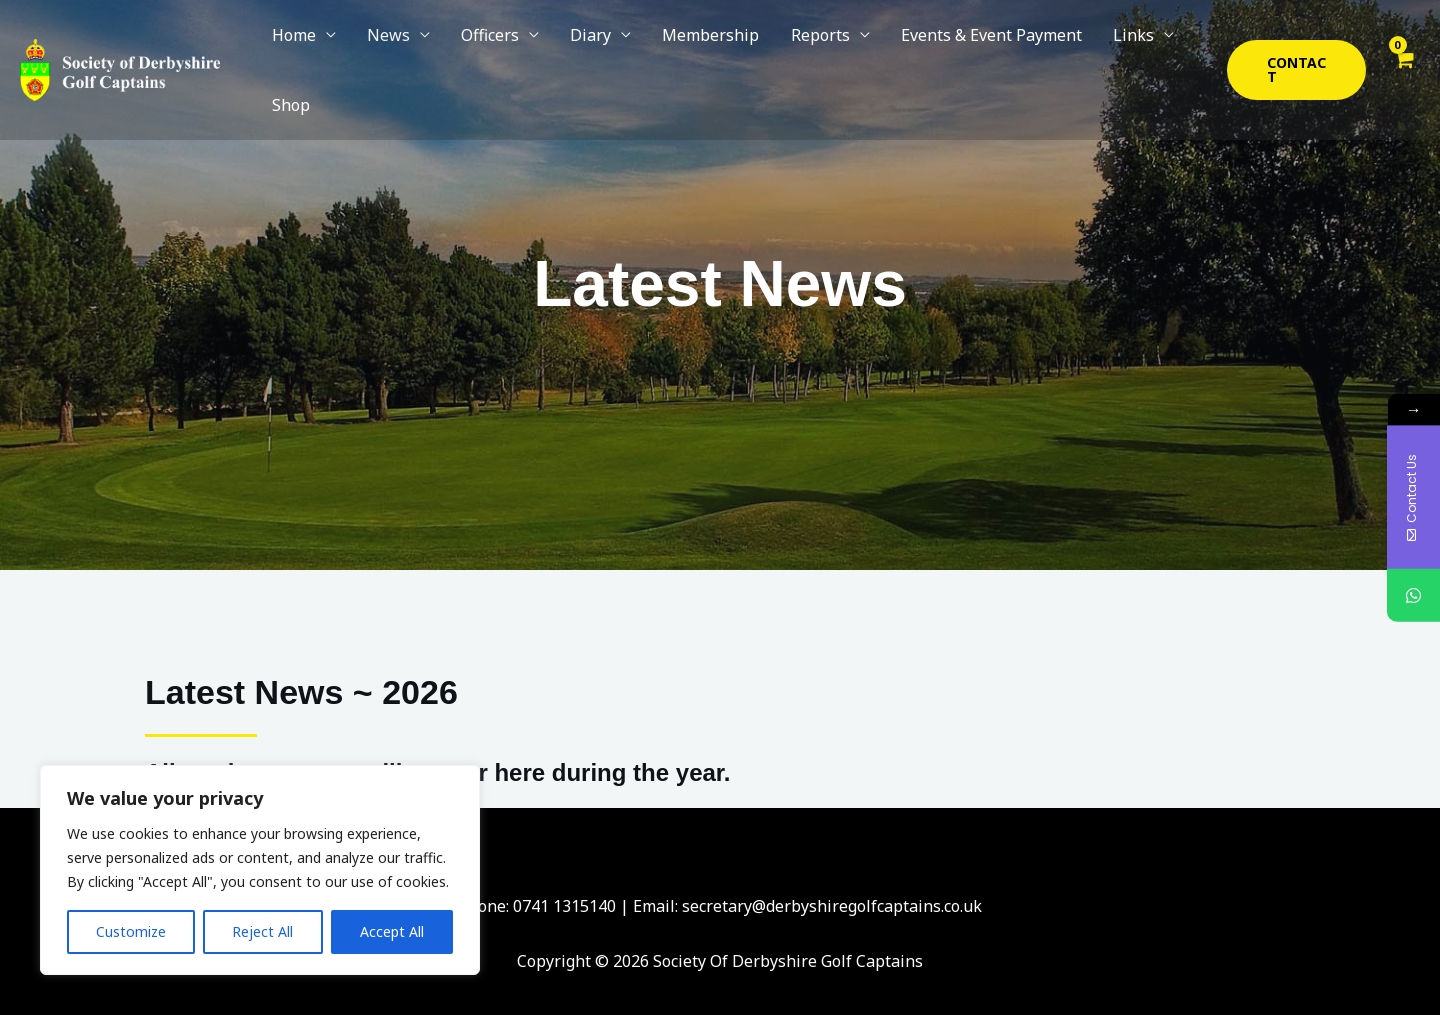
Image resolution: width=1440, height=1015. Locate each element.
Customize (131, 931)
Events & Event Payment (936, 47)
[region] (260, 870)
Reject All (262, 931)
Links (1070, 47)
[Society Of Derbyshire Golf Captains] (120, 45)
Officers (471, 47)
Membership (674, 47)
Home (292, 47)
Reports (774, 47)
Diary (562, 47)
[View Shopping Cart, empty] (1402, 46)
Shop (1152, 47)
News (377, 47)
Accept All (392, 931)
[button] (1289, 47)
